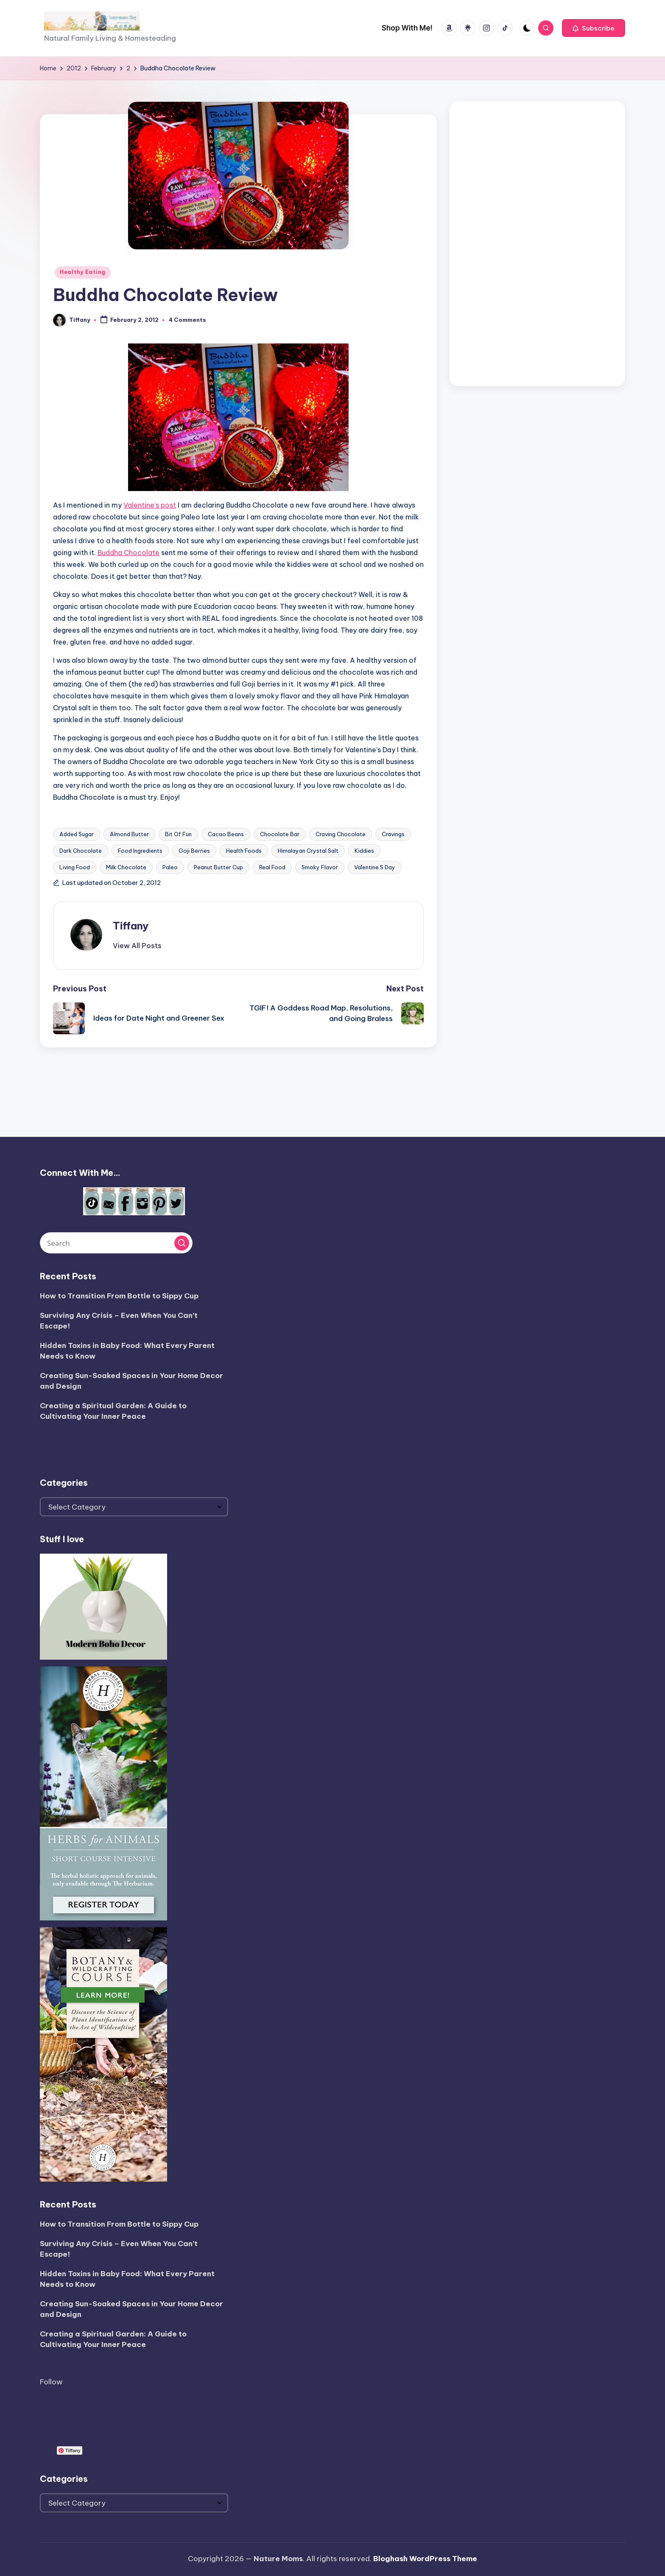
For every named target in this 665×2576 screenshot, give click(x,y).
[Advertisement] (537, 241)
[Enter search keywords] (116, 1242)
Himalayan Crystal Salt (308, 850)
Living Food (74, 867)
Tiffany (130, 925)
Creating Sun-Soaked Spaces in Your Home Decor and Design (131, 1381)
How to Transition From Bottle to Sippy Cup (119, 1296)
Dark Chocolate (80, 850)
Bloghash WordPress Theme (425, 2558)
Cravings (393, 834)
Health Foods (244, 850)
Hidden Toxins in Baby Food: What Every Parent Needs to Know (127, 1351)
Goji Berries (194, 850)
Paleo (170, 867)
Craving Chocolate (341, 834)
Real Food (272, 867)
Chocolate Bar (279, 834)
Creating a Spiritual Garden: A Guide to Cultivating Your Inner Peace (113, 1411)
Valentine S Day (374, 867)
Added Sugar (76, 834)
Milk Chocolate (126, 867)
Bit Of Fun (178, 834)
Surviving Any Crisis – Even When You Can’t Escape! (119, 1321)
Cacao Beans (226, 834)
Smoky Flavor (320, 867)
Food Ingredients (140, 850)
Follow (51, 2381)
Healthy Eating (83, 272)
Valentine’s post (149, 505)
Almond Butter (129, 834)
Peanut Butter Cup (218, 867)
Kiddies (364, 850)
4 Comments (187, 320)
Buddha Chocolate (128, 552)
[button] (593, 28)
